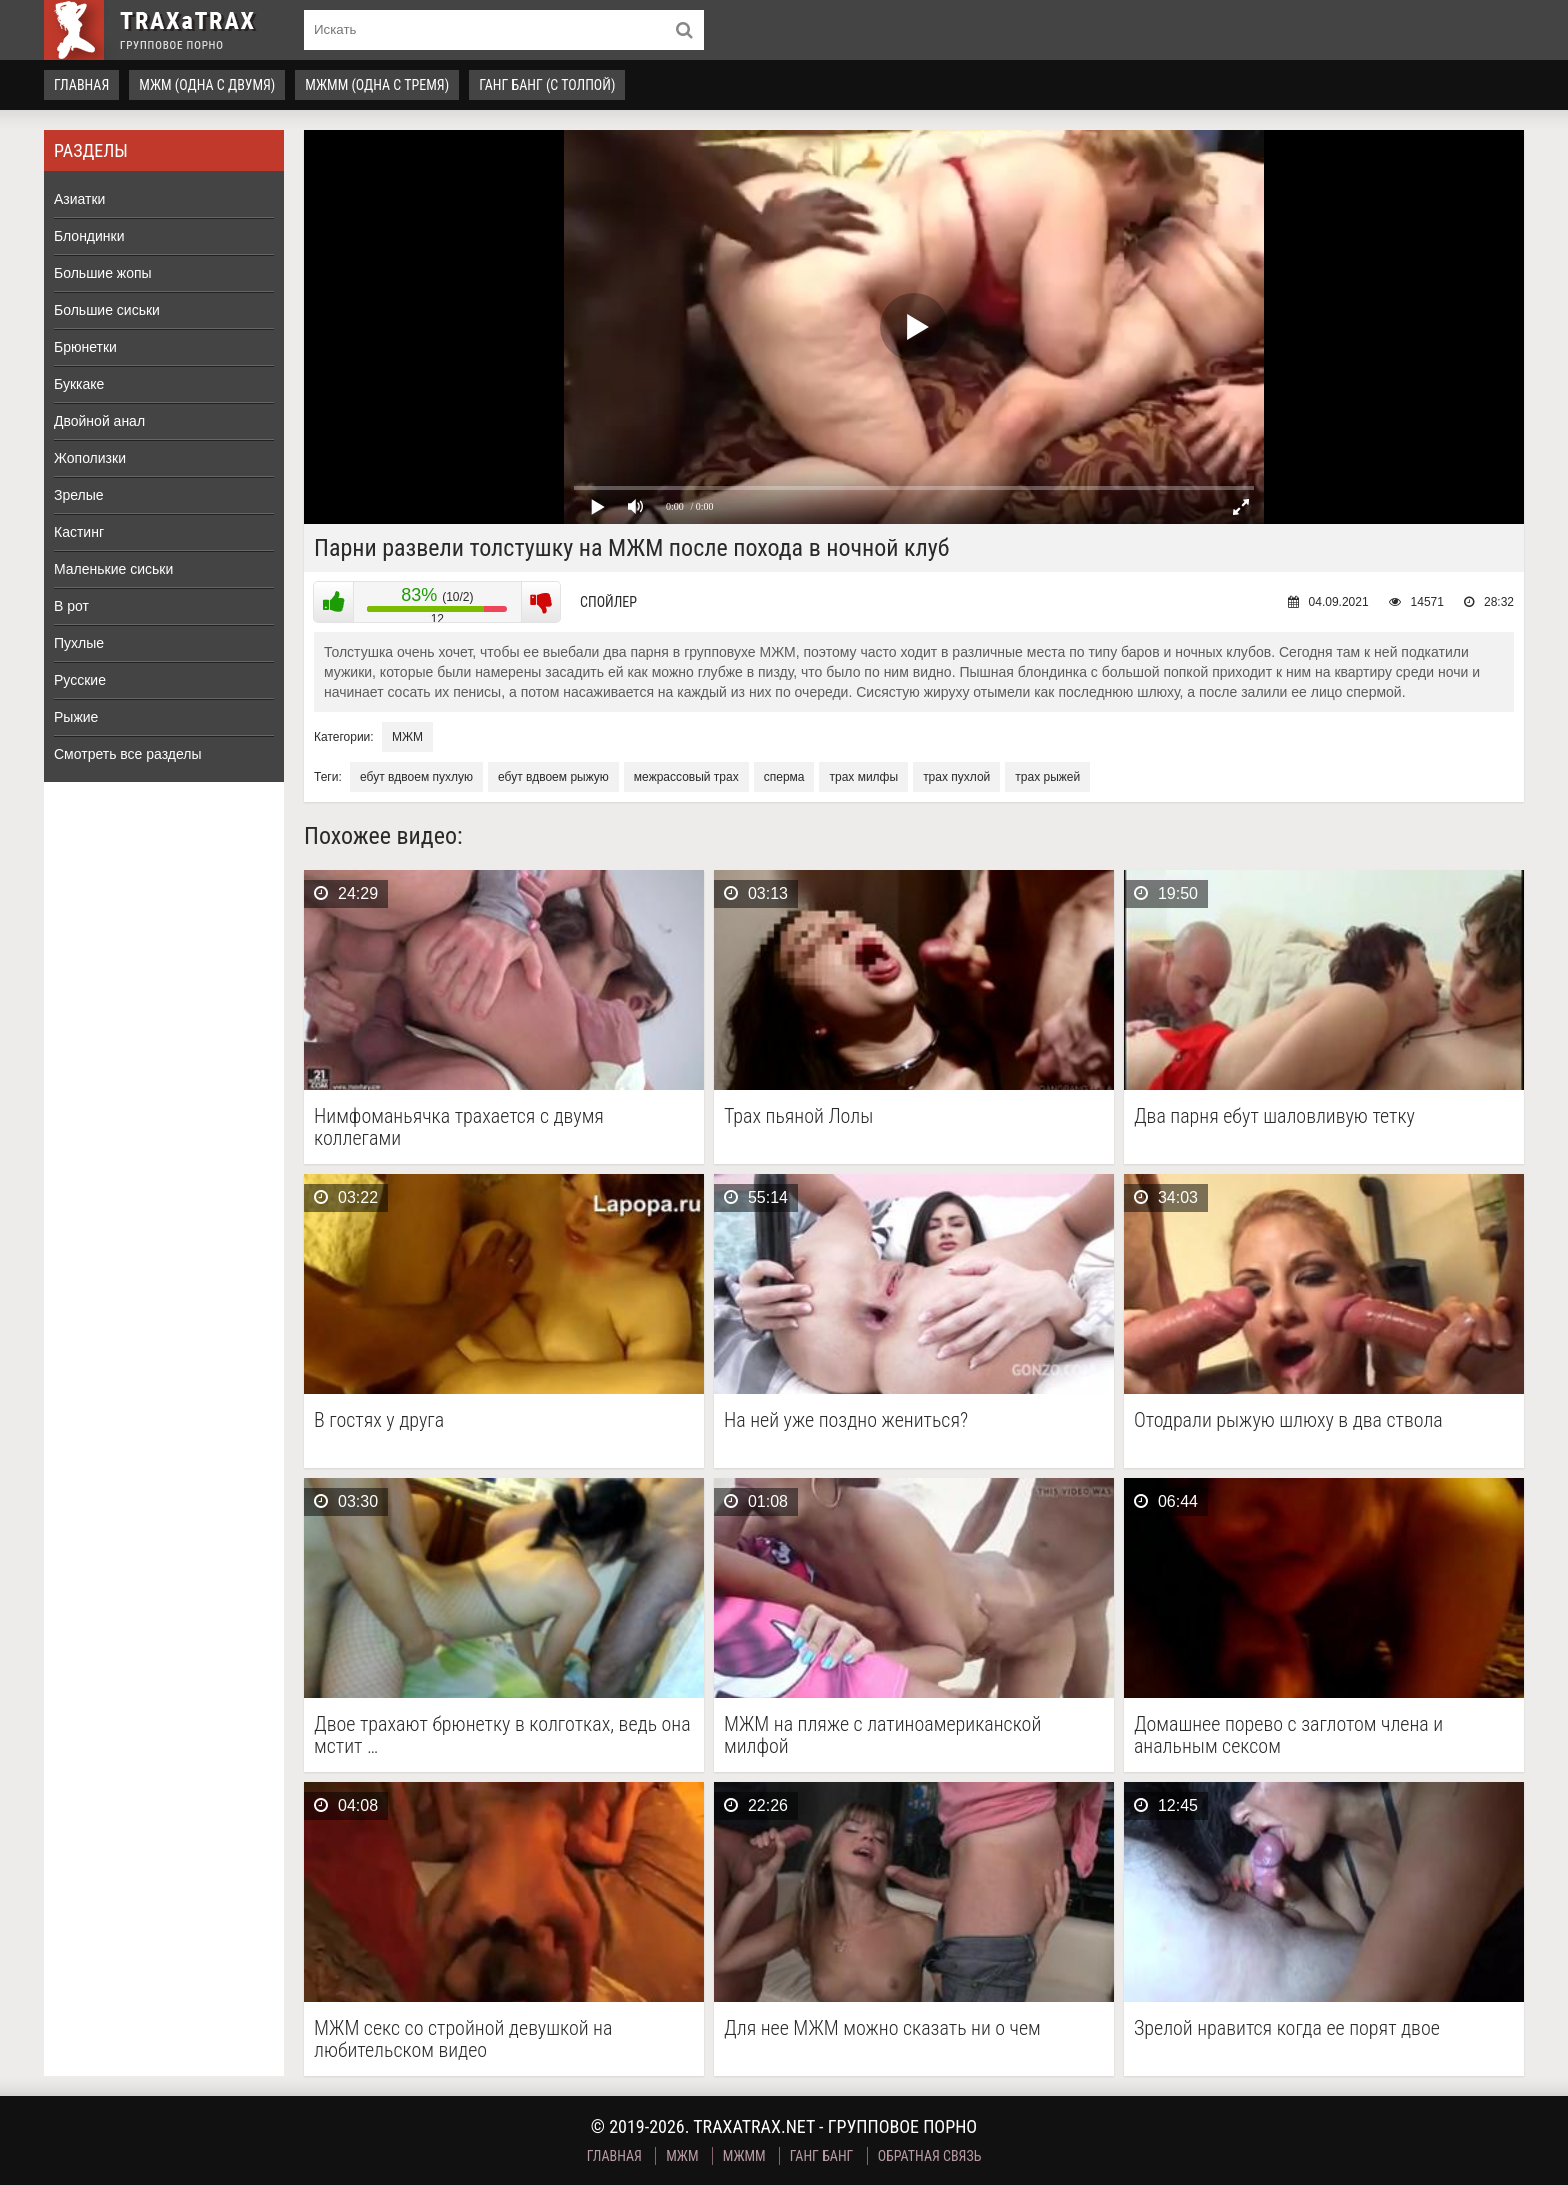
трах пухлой (956, 777)
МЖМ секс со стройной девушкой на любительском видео (463, 2039)
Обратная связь (930, 2156)
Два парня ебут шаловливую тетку (1274, 1116)
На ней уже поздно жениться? (846, 1420)
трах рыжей (1047, 777)
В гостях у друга (379, 1420)
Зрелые (79, 495)
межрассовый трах (686, 777)
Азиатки (79, 199)
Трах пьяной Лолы (798, 1116)
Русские (80, 680)
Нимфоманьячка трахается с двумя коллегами (459, 1127)
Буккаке (79, 384)
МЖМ (407, 737)
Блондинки (89, 236)
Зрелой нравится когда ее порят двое (1287, 2028)
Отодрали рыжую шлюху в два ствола (1288, 1420)
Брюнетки (85, 347)
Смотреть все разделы (128, 754)
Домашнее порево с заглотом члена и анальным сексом (1288, 1735)
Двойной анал (99, 421)
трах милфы (863, 777)
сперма (784, 777)
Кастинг (79, 532)
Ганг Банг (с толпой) (547, 85)
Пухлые (79, 643)
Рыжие (76, 717)
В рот (71, 606)
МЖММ (744, 2156)
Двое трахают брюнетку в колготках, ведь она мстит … (502, 1735)
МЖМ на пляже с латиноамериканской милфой (882, 1735)
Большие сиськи (107, 310)
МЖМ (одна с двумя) (207, 85)
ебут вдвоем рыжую (553, 777)
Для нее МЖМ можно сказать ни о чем (882, 2028)
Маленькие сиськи (113, 569)
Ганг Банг (822, 2156)
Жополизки (90, 458)
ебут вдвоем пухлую (416, 777)
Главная (81, 85)
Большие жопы (103, 273)
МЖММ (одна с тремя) (377, 85)
